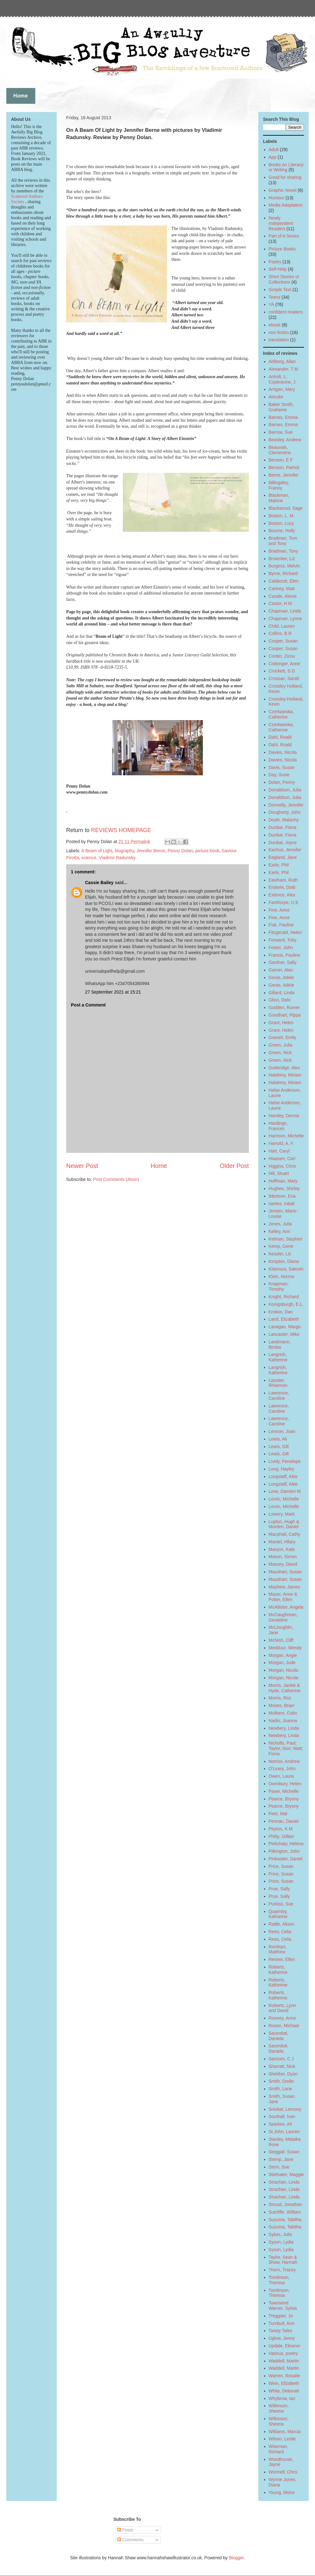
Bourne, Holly (282, 530)
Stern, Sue (279, 2166)
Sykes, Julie (280, 2234)
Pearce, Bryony (284, 1798)
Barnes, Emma (283, 417)
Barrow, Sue (281, 432)
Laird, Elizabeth (284, 1319)
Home (159, 1165)
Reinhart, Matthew (278, 1949)
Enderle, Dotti (282, 887)
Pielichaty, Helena (286, 1843)
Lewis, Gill (279, 1446)
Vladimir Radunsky (117, 857)
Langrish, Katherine (278, 1357)
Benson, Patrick (284, 467)
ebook (275, 324)
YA (271, 304)
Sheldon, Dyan (283, 2073)
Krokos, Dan (281, 1311)
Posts (125, 2529)
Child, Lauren (282, 626)
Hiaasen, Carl (282, 1158)
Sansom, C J (281, 2058)
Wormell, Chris (283, 2471)
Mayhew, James (284, 1586)
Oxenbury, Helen (285, 1783)
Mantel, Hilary (282, 1541)
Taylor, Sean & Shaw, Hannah (283, 2260)
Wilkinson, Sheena (279, 2408)
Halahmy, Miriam (285, 1074)
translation (279, 339)
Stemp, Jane (281, 2159)
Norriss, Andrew (284, 1761)
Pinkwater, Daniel (286, 1858)
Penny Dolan (180, 850)
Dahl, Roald (280, 737)
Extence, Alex (282, 894)
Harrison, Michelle (286, 1135)
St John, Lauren (284, 2131)
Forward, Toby (282, 939)
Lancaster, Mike (284, 1334)
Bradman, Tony (283, 551)
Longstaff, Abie (283, 1476)
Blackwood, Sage (286, 508)
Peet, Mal (278, 1813)
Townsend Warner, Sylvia (283, 2305)
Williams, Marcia (285, 2431)
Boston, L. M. (282, 515)
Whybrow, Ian (282, 2398)
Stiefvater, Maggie (286, 2174)
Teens (274, 297)
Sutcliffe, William (285, 2212)
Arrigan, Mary (282, 389)
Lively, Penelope (285, 1461)
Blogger (236, 2557)
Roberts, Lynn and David (282, 2008)
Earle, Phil (279, 864)
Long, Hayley (282, 1468)
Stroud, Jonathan (285, 2204)
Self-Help (278, 269)
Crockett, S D (282, 670)
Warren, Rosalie (284, 2375)
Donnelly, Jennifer (286, 804)
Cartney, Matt (282, 588)
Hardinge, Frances (278, 1126)
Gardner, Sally (283, 962)
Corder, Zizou (282, 656)
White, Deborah (284, 2390)
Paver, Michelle (284, 1791)
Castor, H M (280, 603)
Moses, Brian (282, 1705)
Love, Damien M (285, 1491)
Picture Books (282, 248)
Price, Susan (281, 1866)
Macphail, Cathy (284, 1534)
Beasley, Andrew (285, 439)
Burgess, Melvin (284, 565)
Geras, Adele (281, 977)
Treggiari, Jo (281, 2315)
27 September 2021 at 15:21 (113, 992)
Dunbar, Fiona (282, 827)
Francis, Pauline (284, 955)
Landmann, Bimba (280, 1344)
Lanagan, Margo (285, 1326)
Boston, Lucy (281, 523)
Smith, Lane (280, 2088)
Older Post (234, 1165)
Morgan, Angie (283, 1655)
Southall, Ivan (282, 2116)
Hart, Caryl (279, 1150)
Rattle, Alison (282, 1924)
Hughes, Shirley (284, 1188)
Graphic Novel (283, 190)
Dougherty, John (285, 812)
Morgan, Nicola (283, 1670)
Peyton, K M (281, 1828)
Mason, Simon (283, 1556)
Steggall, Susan (284, 2151)
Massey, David (283, 1564)
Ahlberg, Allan (282, 361)
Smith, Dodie (281, 2081)
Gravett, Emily (282, 1037)
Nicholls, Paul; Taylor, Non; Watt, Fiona (286, 1748)
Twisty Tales (280, 2330)
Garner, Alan (281, 969)
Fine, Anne (279, 909)
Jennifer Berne (150, 850)
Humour (276, 197)
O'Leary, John (282, 1768)
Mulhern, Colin (283, 1713)
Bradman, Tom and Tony (283, 541)
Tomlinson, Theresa (279, 2280)
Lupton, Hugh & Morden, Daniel (284, 1524)
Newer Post (82, 1165)
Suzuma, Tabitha (285, 2219)
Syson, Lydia (281, 2241)
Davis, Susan (282, 767)
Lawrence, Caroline (279, 1395)
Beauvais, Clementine (280, 450)
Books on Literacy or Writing (286, 167)
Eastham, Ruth (283, 880)
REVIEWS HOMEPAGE (121, 830)
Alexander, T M (283, 369)
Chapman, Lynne (285, 618)
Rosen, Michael (284, 2025)
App (273, 157)
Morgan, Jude (282, 1662)
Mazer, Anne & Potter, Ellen (283, 1597)
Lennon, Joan (282, 1431)
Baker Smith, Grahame (281, 407)
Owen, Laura (281, 1776)
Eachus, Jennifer (285, 849)
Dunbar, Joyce (283, 842)
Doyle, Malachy (284, 819)
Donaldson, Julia (285, 789)
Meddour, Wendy (285, 1647)
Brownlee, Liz (282, 558)
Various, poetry (283, 2353)
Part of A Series (284, 235)
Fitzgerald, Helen (285, 932)
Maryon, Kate (282, 1549)
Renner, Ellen (282, 1959)
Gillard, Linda (282, 992)
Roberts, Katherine (278, 1969)
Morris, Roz (280, 1697)
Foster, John (281, 947)
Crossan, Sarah (284, 678)
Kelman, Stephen (285, 1238)
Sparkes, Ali (280, 2124)
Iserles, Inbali (282, 1203)
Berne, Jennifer (284, 475)
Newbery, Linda (284, 1728)
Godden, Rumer (284, 1007)
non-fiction (279, 332)
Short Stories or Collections (284, 279)
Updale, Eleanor (284, 2345)
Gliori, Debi (279, 999)
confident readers (286, 311)
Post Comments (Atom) (116, 1179)
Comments (130, 2539)
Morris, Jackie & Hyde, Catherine (285, 1688)
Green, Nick (280, 1052)
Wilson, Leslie (282, 2438)
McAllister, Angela (286, 1607)
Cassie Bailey (99, 882)
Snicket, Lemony (285, 2109)
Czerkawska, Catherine (281, 714)
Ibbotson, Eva (282, 1196)
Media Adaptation (286, 205)
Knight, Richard (284, 1296)
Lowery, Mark (282, 1514)
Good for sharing (285, 177)
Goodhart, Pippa (285, 1015)
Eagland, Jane (283, 857)
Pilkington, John (284, 1851)
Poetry (275, 261)
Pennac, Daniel (284, 1821)
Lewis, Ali (278, 1438)
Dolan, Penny (282, 782)
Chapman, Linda (285, 610)
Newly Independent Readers (281, 223)
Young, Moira (282, 2492)
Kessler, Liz (280, 1253)
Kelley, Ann (279, 1231)
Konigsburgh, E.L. (286, 1304)
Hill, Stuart (279, 1173)
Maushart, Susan (285, 1571)
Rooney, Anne (282, 2018)
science (88, 857)
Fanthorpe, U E (284, 902)
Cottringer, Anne (284, 663)
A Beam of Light (96, 850)
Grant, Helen (281, 1022)
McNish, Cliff (281, 1640)
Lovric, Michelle (284, 1498)
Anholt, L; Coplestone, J (282, 379)
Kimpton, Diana (284, 1261)
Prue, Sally (279, 1888)
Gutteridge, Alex (284, 1067)
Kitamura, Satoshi (286, 1268)
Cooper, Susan (283, 640)
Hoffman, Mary (283, 1180)
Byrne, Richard (283, 573)
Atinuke (276, 396)
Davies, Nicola (283, 752)
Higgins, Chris (282, 1166)
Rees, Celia (280, 1931)
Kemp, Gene (281, 1246)
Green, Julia (280, 1044)
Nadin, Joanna (283, 1720)
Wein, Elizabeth (284, 2383)
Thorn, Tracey (282, 2269)
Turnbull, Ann (282, 2323)
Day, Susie (279, 774)
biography (124, 850)
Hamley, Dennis (284, 1115)
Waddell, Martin (284, 2360)
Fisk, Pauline (281, 924)
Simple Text (280, 289)
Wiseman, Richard (278, 2449)
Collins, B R (280, 633)
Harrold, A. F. (281, 1143)
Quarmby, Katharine (278, 1914)
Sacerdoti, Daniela (279, 2036)
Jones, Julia (280, 1223)
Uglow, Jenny (282, 2338)
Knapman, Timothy (279, 1286)
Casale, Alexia (283, 596)
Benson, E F (281, 459)
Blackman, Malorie (279, 498)
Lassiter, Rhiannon (278, 1383)
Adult (274, 149)
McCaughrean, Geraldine (283, 1617)
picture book (207, 850)
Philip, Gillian (281, 1836)
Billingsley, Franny (279, 485)
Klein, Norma (281, 1276)
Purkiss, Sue (281, 1903)
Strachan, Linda (284, 2182)
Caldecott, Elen (284, 581)
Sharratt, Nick (282, 2066)
